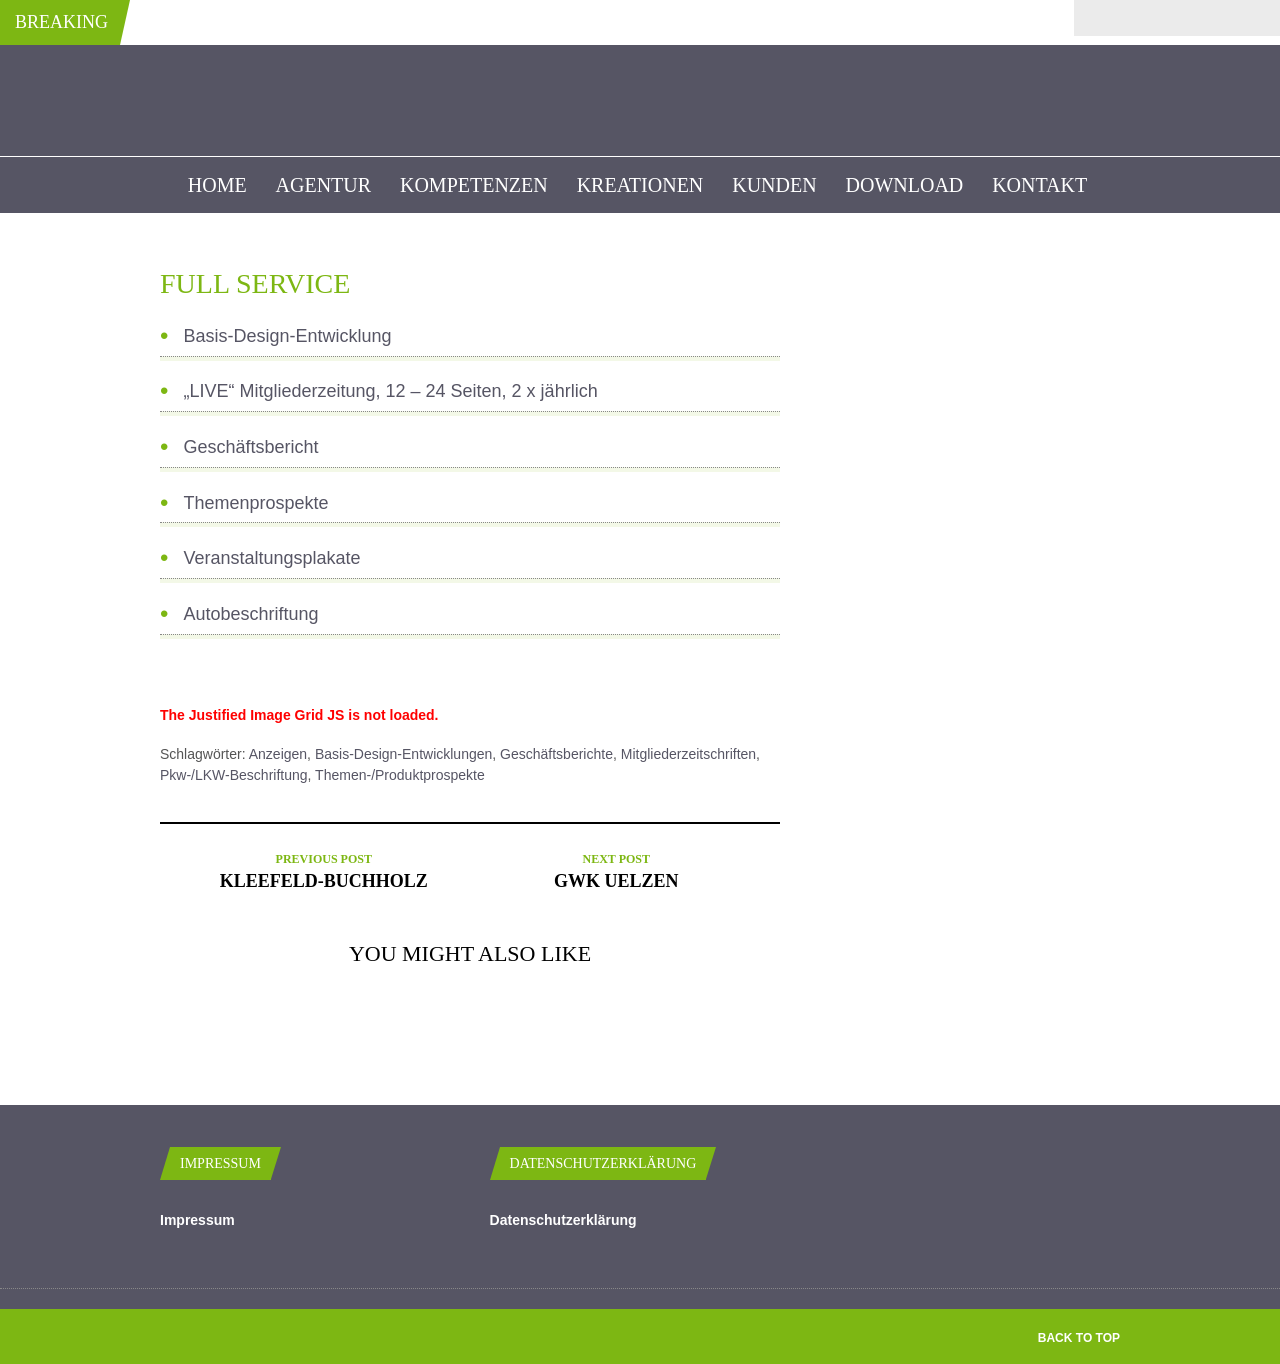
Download (905, 185)
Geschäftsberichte (556, 754)
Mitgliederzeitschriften (688, 754)
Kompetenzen (474, 185)
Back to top (1079, 1338)
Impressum (197, 1220)
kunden (774, 185)
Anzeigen (278, 754)
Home (217, 185)
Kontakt (1039, 185)
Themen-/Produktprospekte (400, 775)
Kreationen (640, 185)
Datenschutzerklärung (563, 1220)
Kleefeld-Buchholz (324, 881)
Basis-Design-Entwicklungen (403, 754)
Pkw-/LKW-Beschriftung (234, 775)
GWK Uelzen (616, 881)
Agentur (324, 185)
